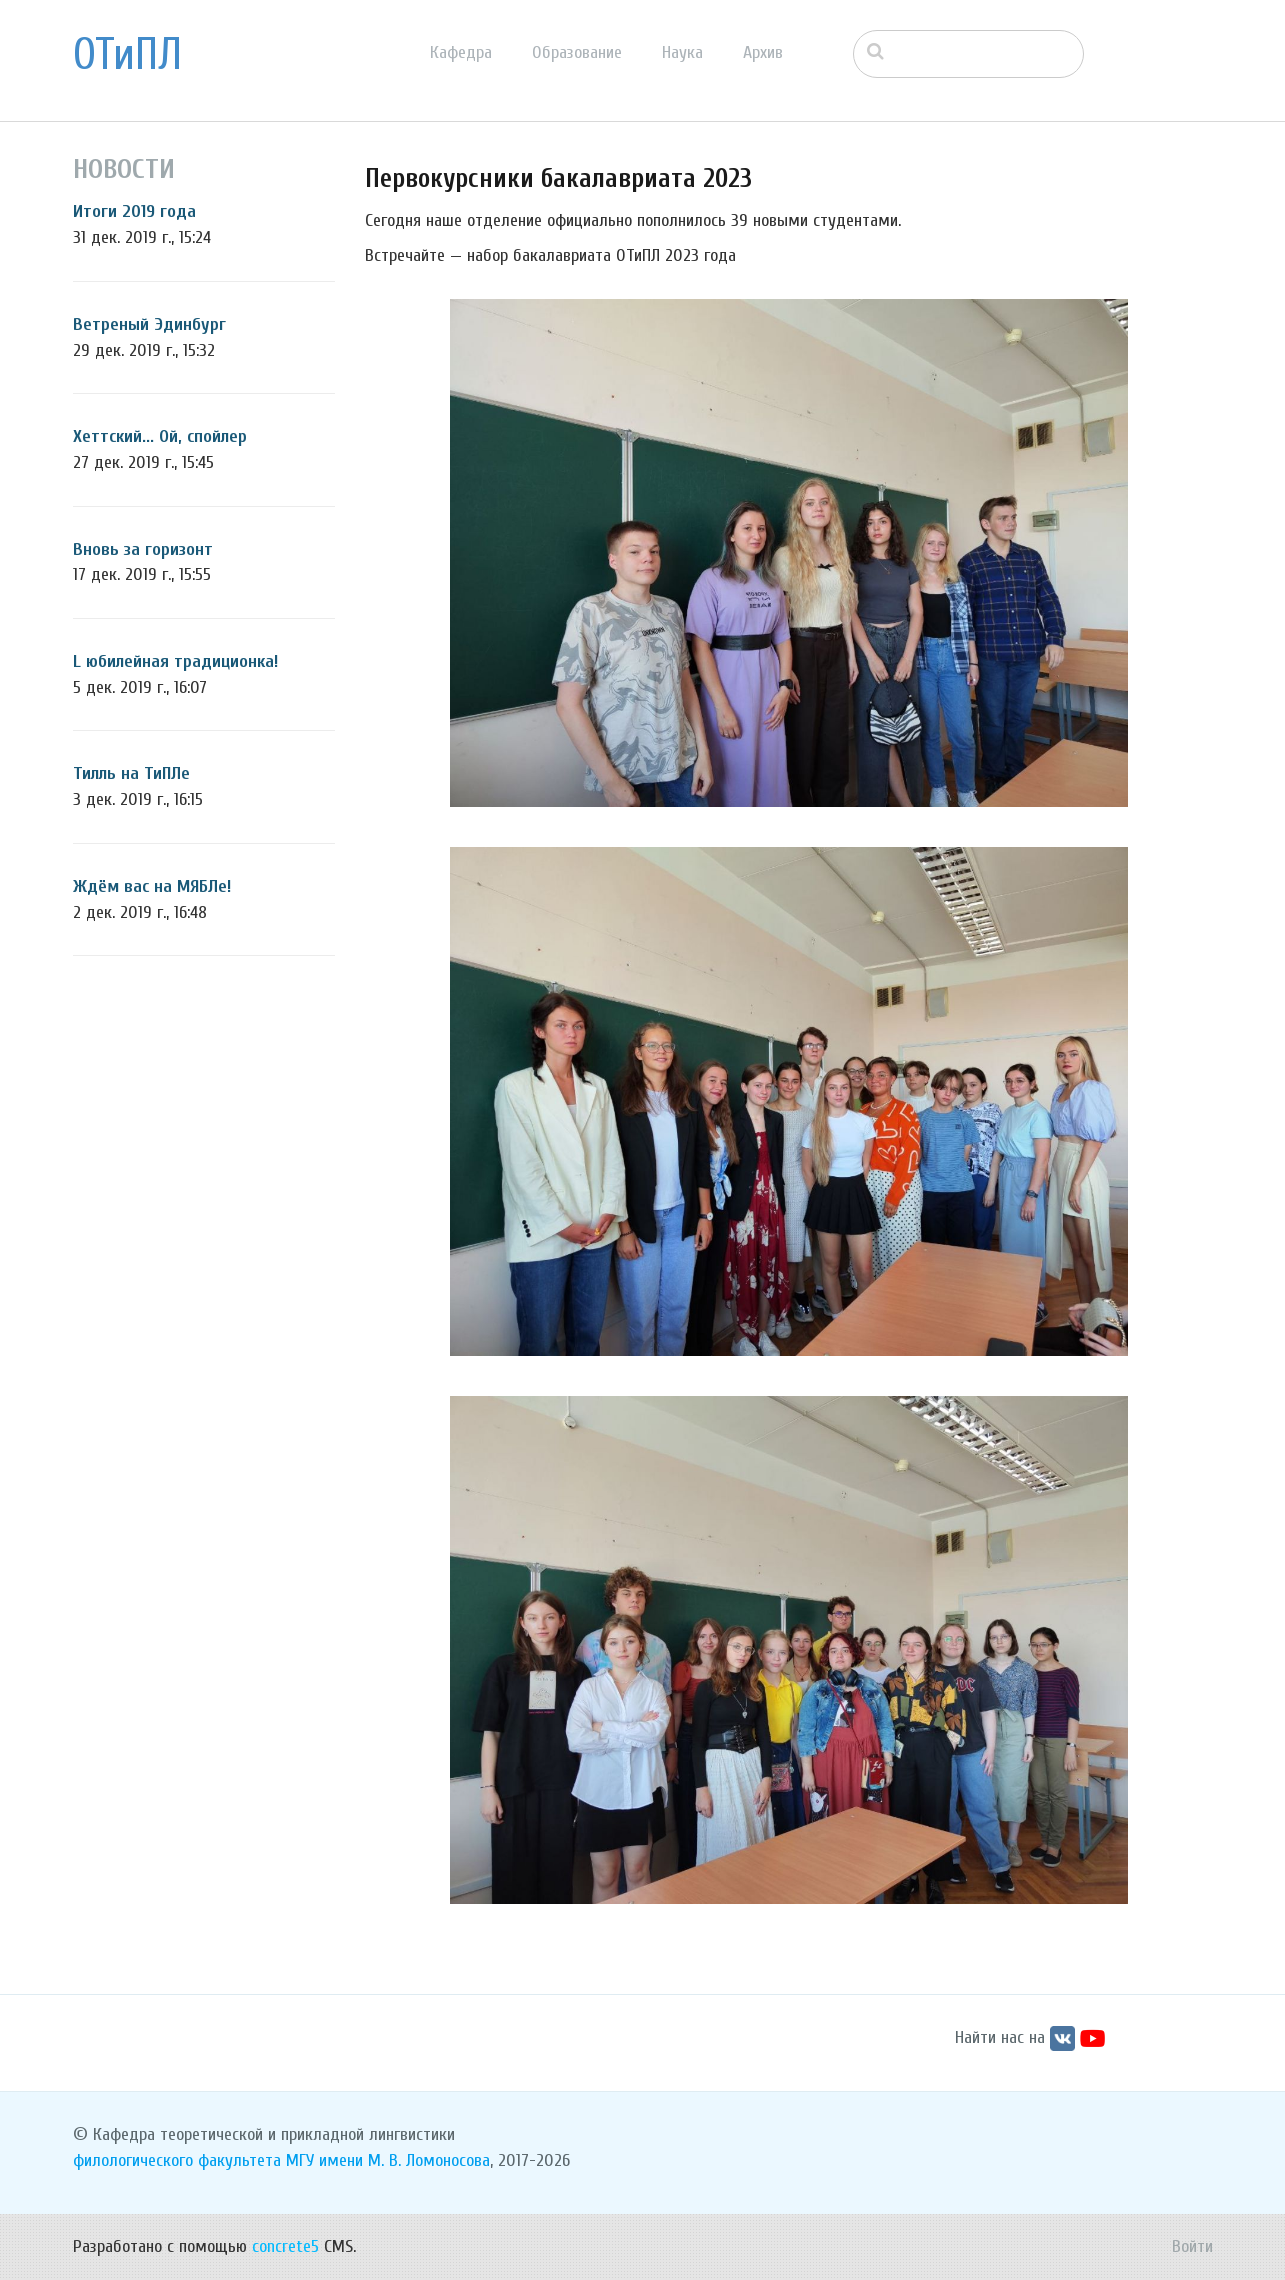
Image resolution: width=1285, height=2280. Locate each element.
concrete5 (285, 2246)
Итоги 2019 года (134, 211)
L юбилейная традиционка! (175, 661)
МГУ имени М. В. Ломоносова (388, 2160)
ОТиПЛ (127, 55)
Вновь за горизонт (143, 549)
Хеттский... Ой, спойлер (160, 436)
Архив (763, 52)
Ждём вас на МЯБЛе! (152, 886)
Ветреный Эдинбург (149, 324)
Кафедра (461, 52)
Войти (1192, 2246)
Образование (577, 52)
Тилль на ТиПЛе (131, 773)
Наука (682, 52)
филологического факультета (177, 2160)
